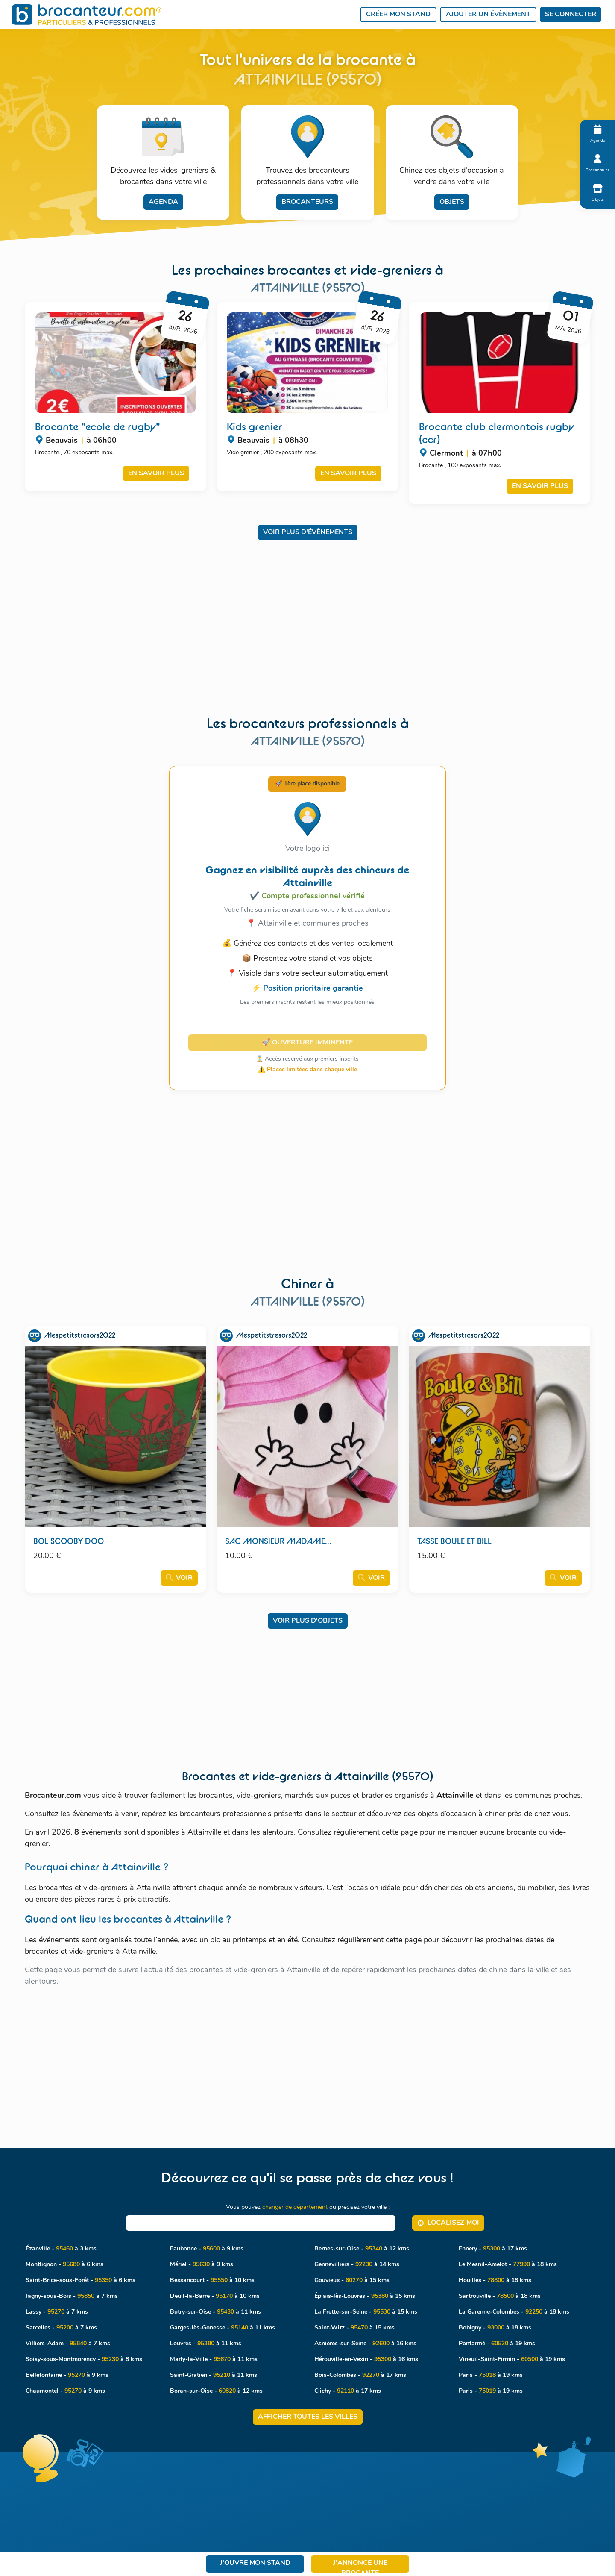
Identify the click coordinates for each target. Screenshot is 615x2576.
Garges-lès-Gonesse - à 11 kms (222, 2328)
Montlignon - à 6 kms (64, 2264)
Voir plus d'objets (308, 1620)
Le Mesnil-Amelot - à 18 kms (508, 2264)
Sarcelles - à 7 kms (61, 2328)
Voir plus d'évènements (307, 532)
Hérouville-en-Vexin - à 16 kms (366, 2359)
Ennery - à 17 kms (493, 2249)
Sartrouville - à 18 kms (500, 2296)
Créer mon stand (398, 14)
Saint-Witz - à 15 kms (354, 2328)
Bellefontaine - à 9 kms (67, 2375)
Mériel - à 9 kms (201, 2264)
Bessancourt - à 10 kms (212, 2280)
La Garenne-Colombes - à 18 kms (514, 2312)
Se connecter (570, 14)
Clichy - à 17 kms (347, 2391)
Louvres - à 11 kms (205, 2344)
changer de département (295, 2207)
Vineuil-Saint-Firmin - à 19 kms (512, 2359)
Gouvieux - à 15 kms (352, 2280)
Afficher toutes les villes (307, 2417)
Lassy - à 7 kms (57, 2312)
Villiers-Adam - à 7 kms (68, 2344)
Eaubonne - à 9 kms (206, 2249)
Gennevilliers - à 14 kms (356, 2264)
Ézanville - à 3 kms (61, 2249)
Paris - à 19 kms (491, 2375)
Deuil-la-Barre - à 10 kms (215, 2296)
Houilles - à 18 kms (495, 2280)
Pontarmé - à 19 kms (497, 2344)
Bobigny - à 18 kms (495, 2328)
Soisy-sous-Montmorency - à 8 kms (84, 2359)
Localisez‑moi (448, 2222)
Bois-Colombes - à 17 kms (360, 2375)
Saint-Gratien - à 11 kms (213, 2375)
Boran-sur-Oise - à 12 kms (216, 2391)
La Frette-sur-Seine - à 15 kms (365, 2312)
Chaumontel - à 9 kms (65, 2391)
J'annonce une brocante (360, 2566)
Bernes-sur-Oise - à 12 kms (361, 2249)
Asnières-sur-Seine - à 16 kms (365, 2344)
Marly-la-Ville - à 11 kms (214, 2359)
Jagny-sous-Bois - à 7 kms (72, 2296)
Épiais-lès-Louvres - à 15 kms (364, 2296)
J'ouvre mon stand (255, 2563)
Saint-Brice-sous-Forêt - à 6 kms (80, 2280)
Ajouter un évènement (488, 14)
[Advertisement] (307, 610)
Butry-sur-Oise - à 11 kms (215, 2312)
